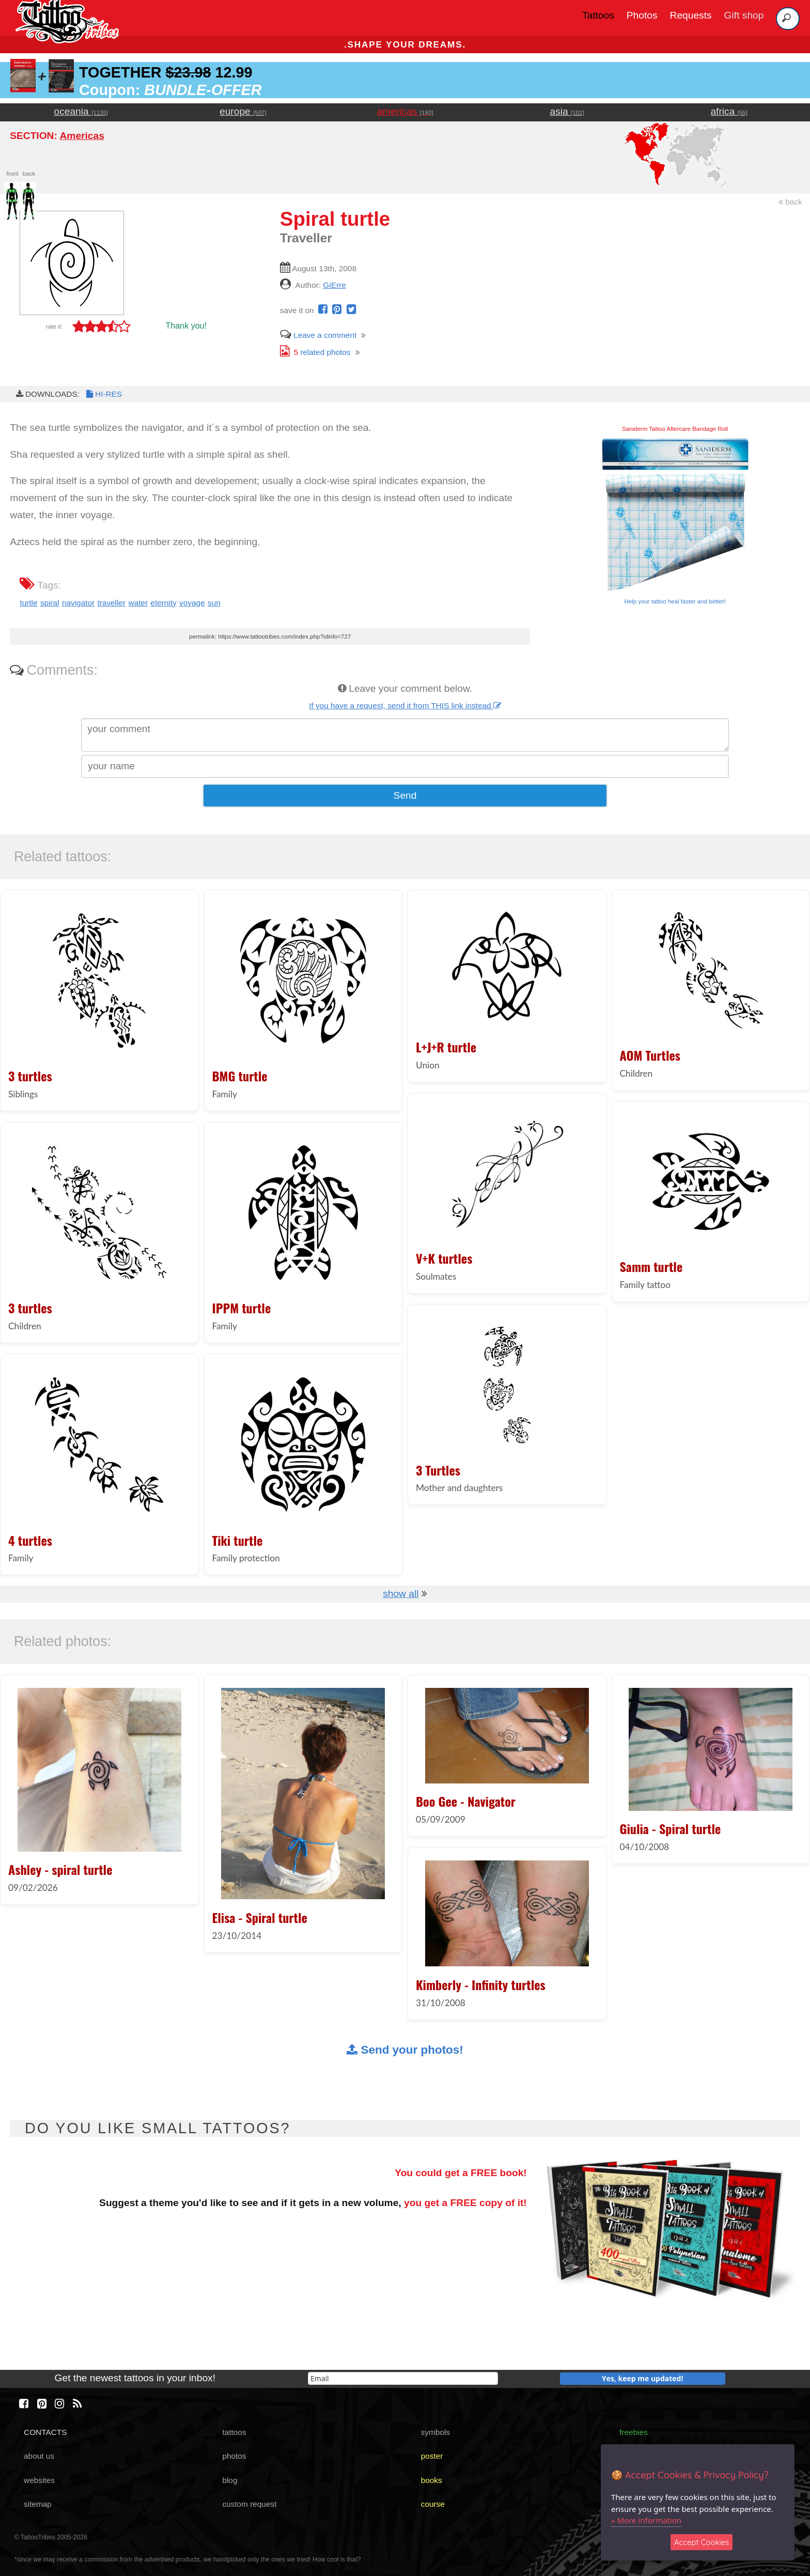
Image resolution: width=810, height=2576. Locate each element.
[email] (403, 2378)
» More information (646, 2520)
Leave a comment (318, 335)
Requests (691, 15)
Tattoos (598, 15)
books (431, 2480)
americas (405, 111)
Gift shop (744, 15)
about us (39, 2455)
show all (400, 1593)
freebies (633, 2432)
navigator (78, 602)
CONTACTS (45, 2432)
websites (39, 2480)
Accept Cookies (701, 2542)
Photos (642, 15)
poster (432, 2455)
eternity (163, 602)
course (433, 2504)
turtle (28, 602)
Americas (81, 135)
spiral (49, 602)
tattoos (234, 2432)
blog (229, 2480)
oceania (81, 111)
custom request (249, 2504)
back (790, 201)
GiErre (334, 285)
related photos (315, 352)
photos (234, 2455)
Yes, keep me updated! (642, 2378)
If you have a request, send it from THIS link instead (405, 705)
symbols (435, 2432)
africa (728, 111)
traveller (111, 602)
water (138, 602)
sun (214, 602)
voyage (192, 602)
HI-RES (103, 394)
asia (567, 111)
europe (243, 111)
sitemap (38, 2504)
